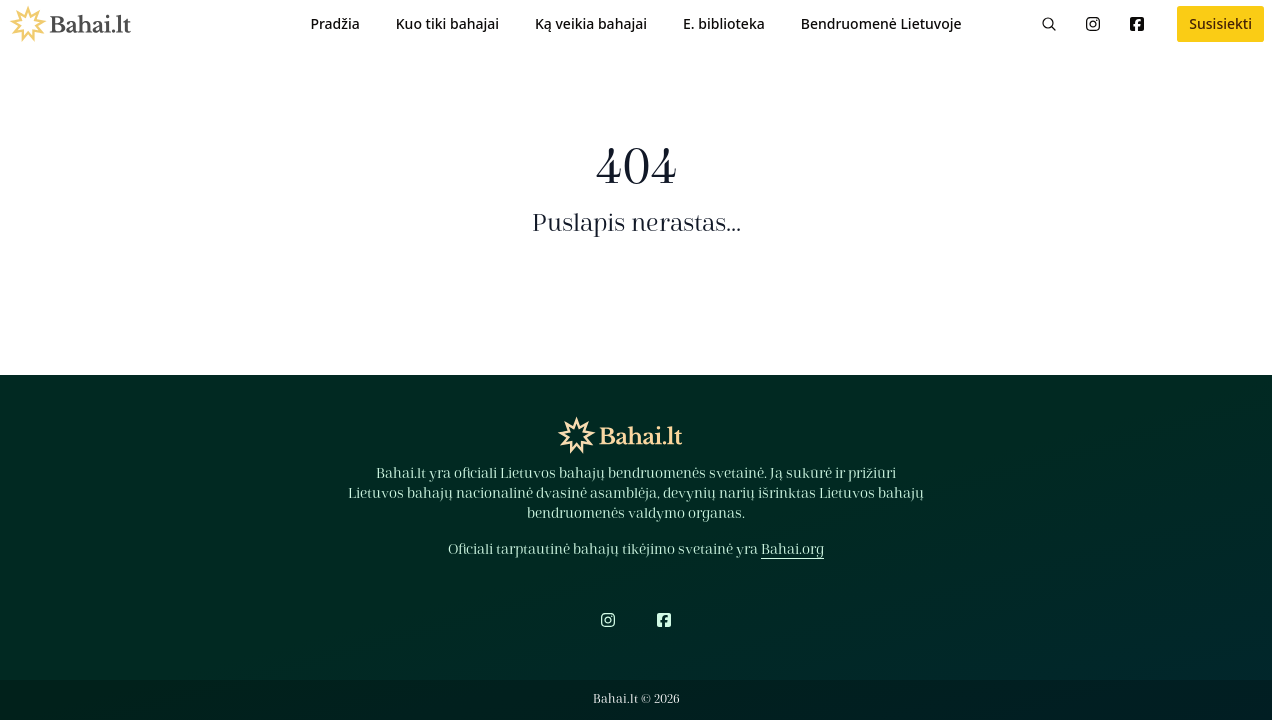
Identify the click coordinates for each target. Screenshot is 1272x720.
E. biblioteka (724, 23)
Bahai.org (792, 549)
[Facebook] (1137, 24)
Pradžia (334, 23)
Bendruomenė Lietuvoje (881, 23)
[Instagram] (1093, 24)
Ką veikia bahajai (591, 23)
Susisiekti (1220, 23)
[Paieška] (1049, 24)
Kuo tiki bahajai (447, 23)
